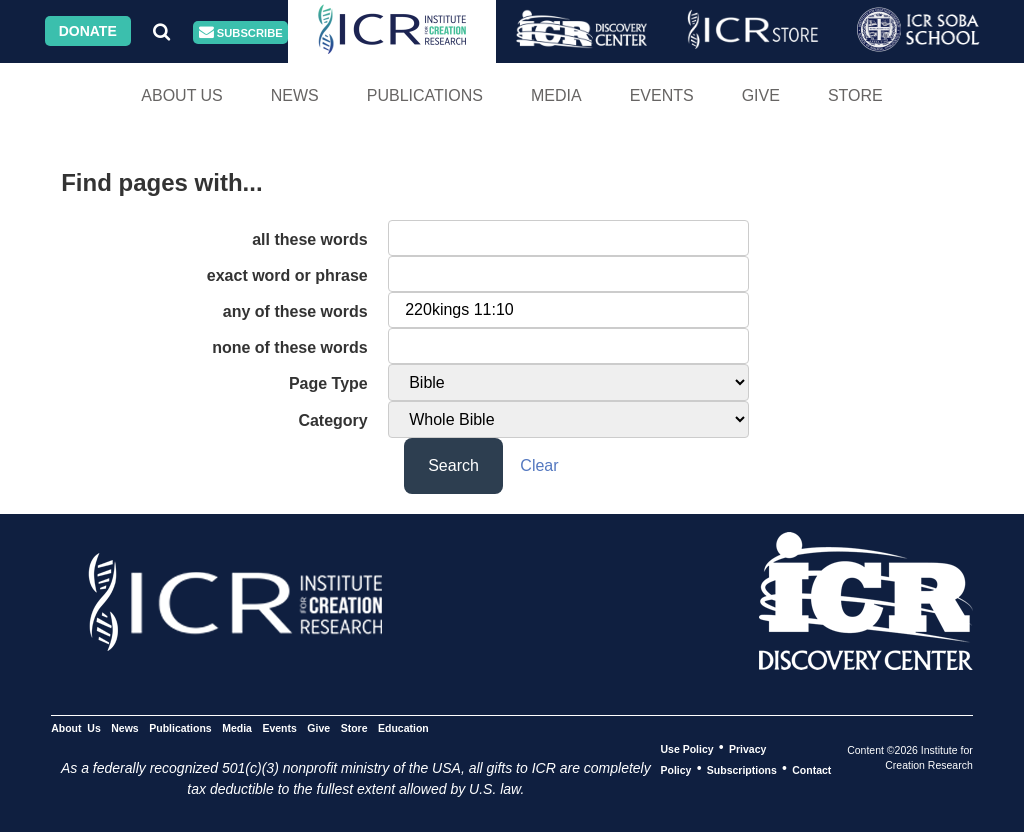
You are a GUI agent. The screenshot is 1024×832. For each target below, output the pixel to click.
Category (332, 420)
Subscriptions (742, 769)
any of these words (295, 311)
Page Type (328, 383)
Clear (539, 465)
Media (556, 95)
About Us (182, 95)
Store (855, 95)
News (295, 95)
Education (403, 727)
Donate (88, 31)
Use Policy (686, 748)
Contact (811, 769)
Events (662, 95)
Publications (425, 95)
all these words (310, 239)
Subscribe (241, 32)
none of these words (290, 347)
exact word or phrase (287, 275)
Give (761, 95)
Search (453, 465)
